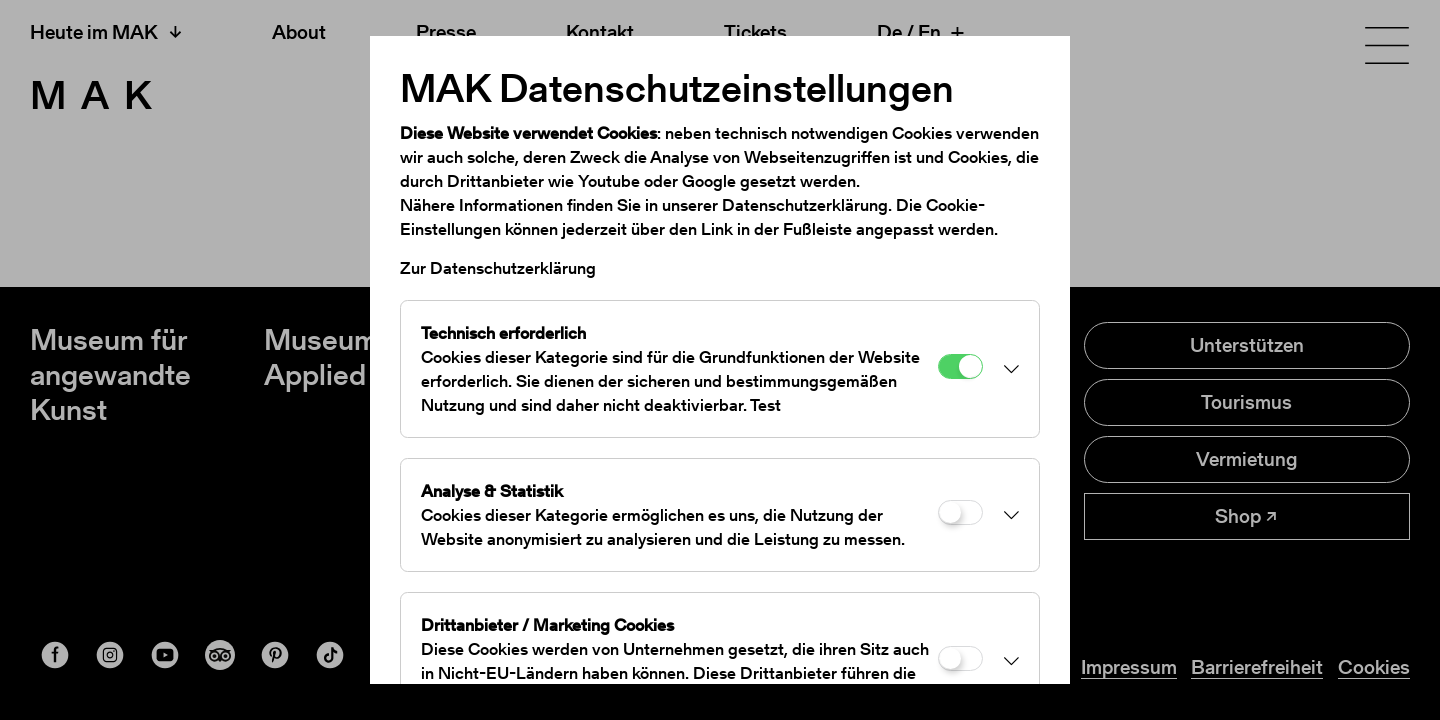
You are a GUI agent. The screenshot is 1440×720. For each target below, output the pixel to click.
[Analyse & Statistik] (960, 512)
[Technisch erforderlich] (960, 366)
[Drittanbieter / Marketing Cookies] (960, 658)
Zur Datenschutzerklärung (498, 268)
